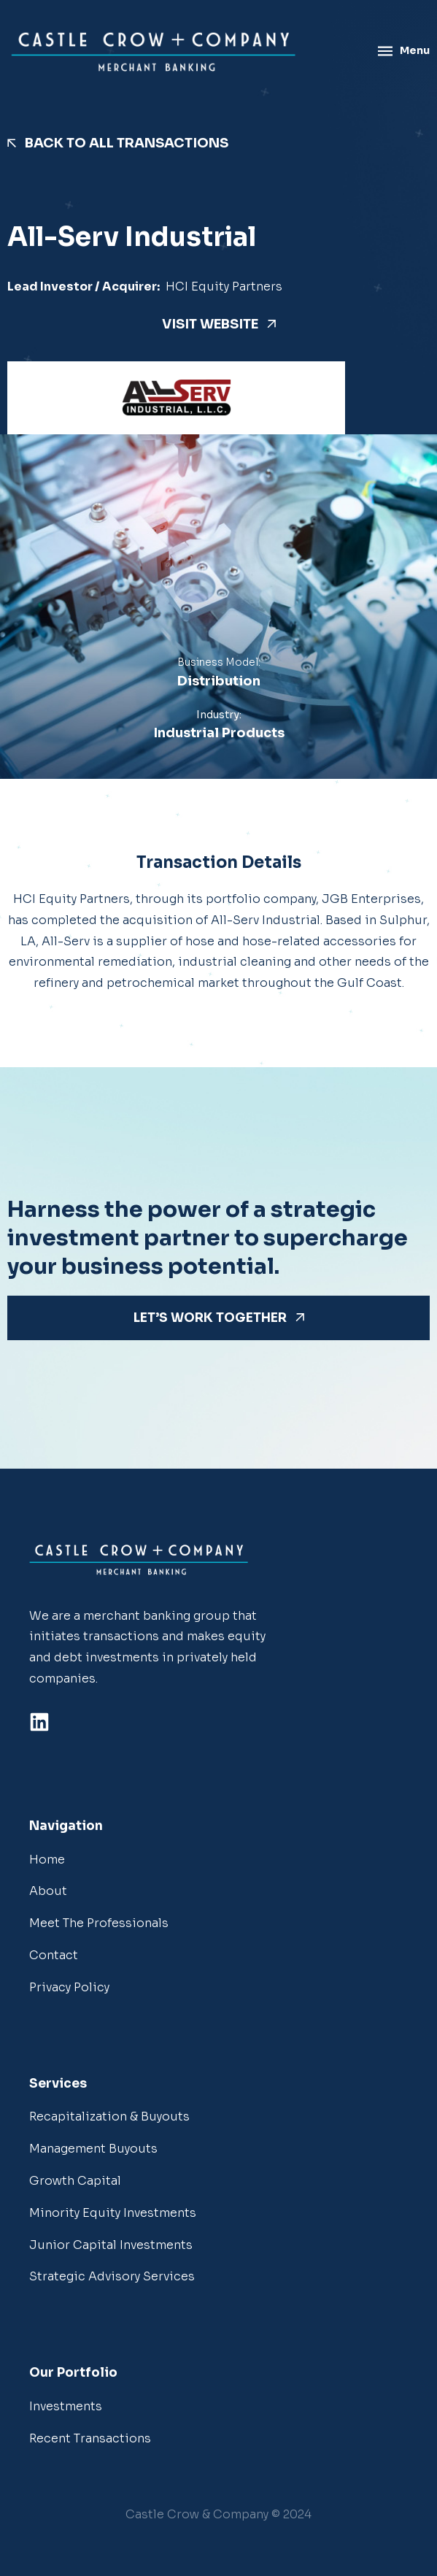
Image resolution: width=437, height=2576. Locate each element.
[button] (218, 2515)
